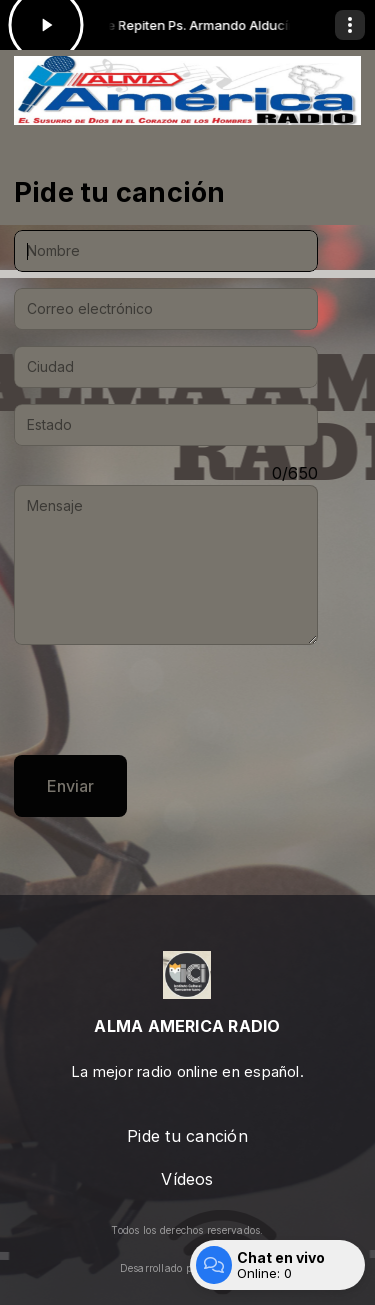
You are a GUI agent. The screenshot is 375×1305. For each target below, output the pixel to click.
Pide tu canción (187, 1136)
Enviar (70, 786)
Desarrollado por (188, 1268)
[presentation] (166, 700)
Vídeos (187, 1179)
